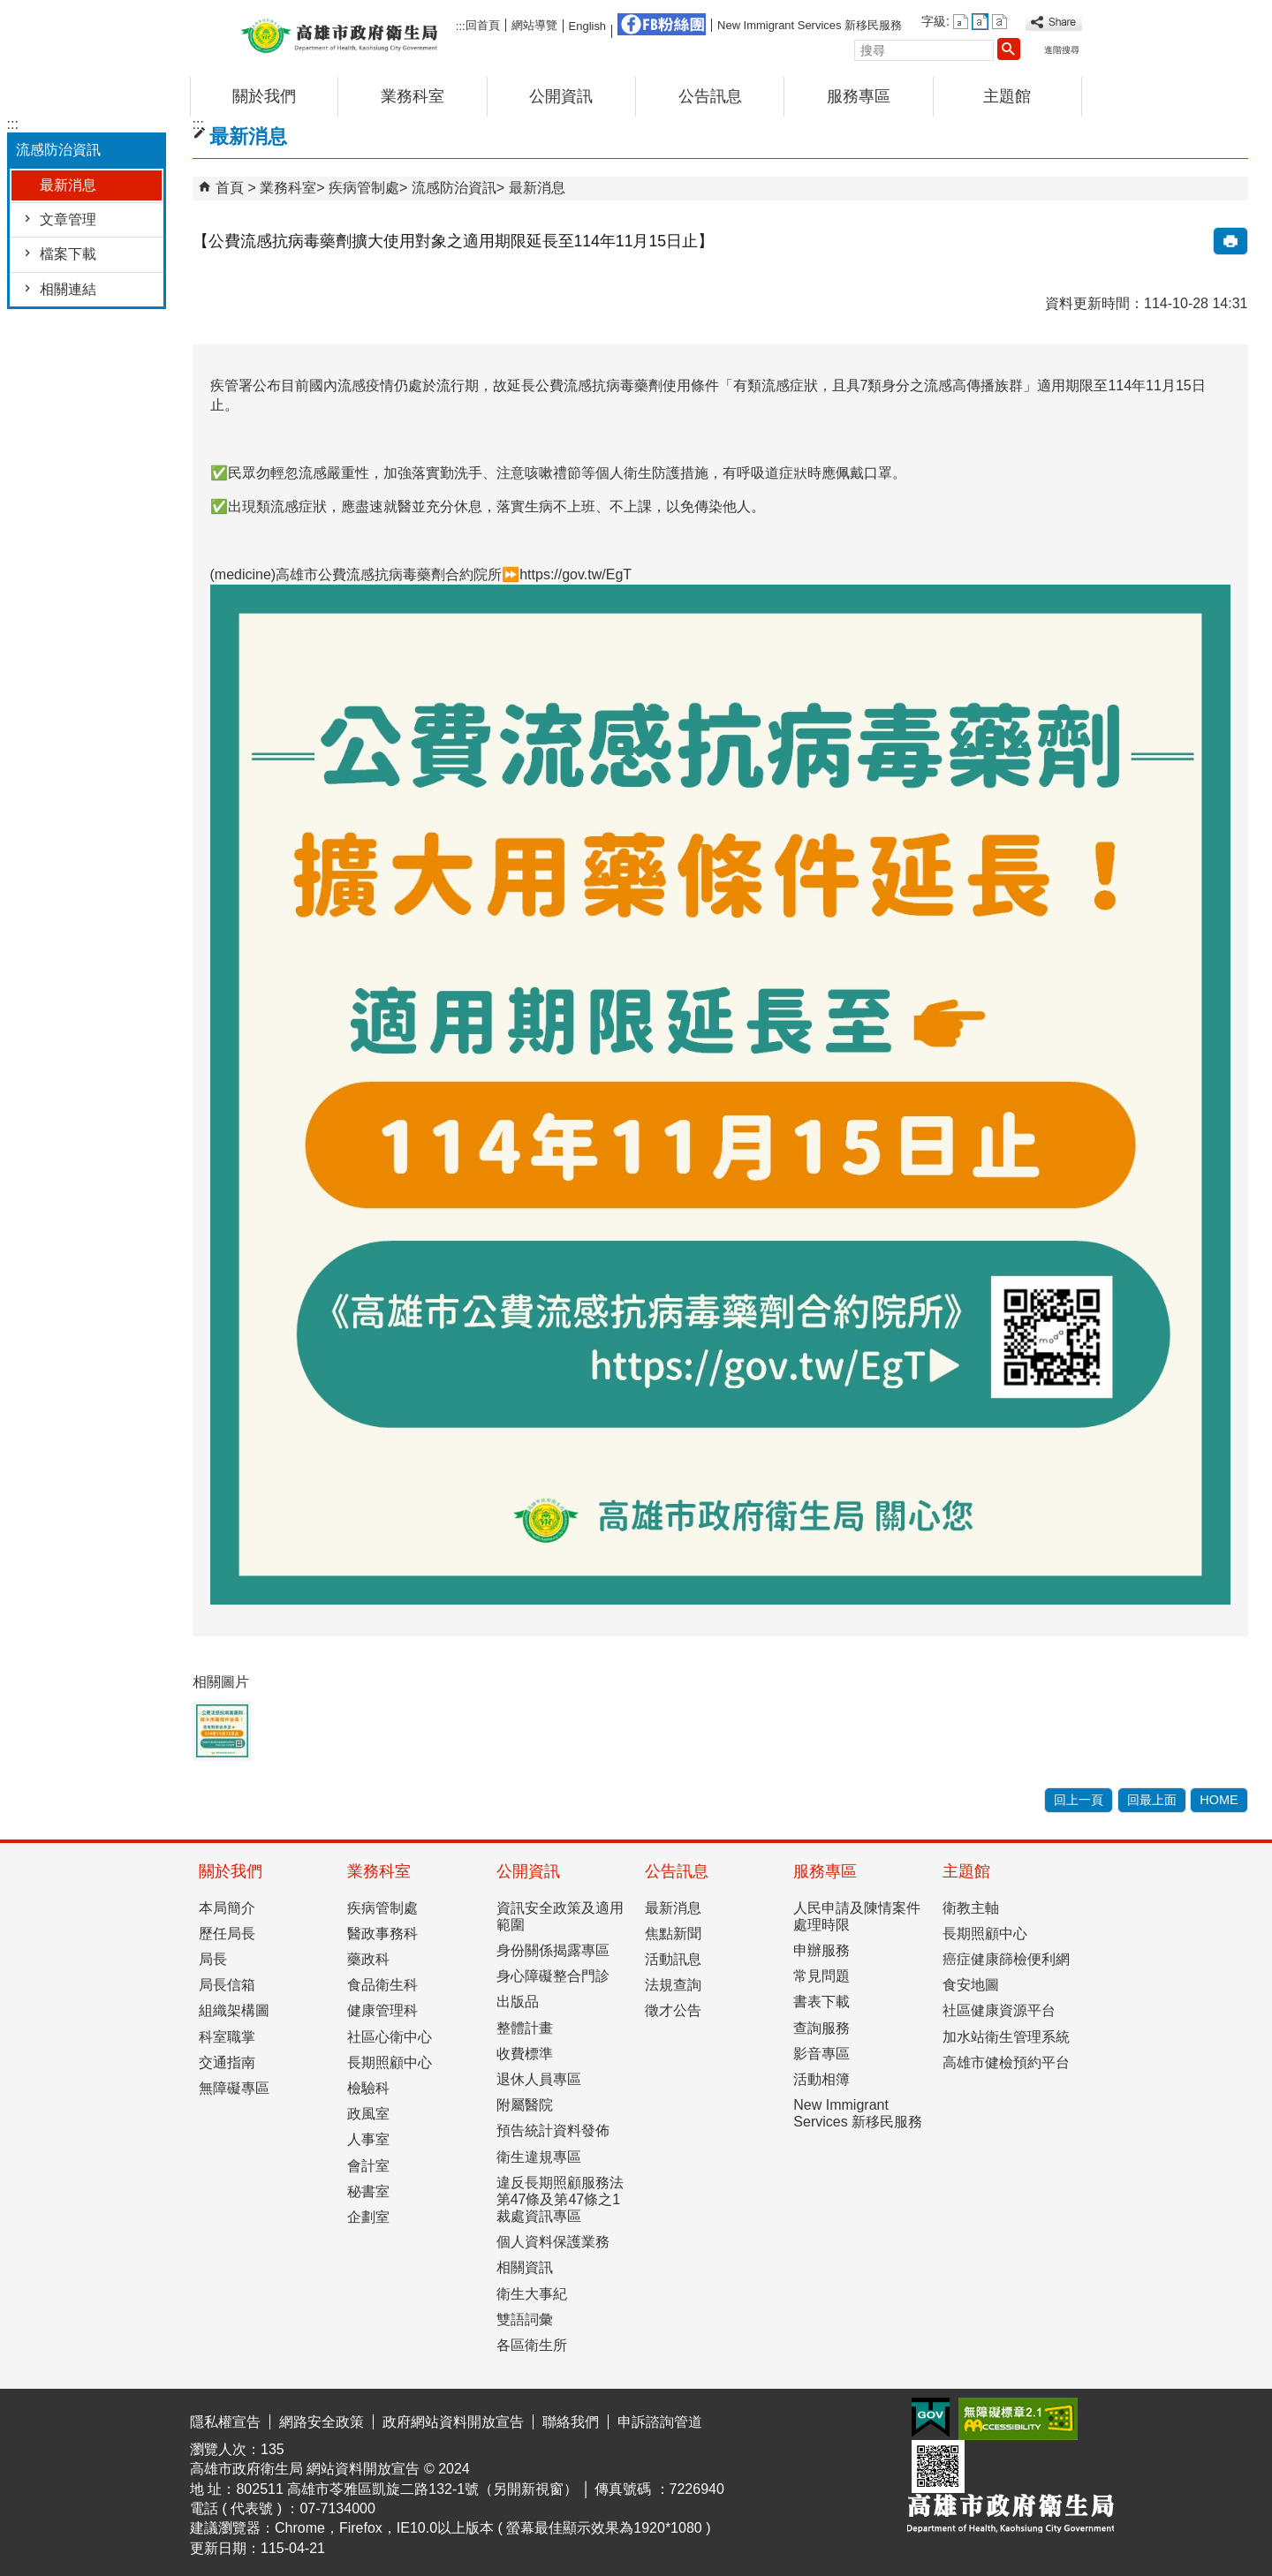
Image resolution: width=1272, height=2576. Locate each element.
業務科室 (412, 96)
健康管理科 (382, 2010)
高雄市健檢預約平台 (1006, 2062)
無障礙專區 (234, 2088)
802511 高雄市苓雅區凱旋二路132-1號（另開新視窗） (407, 2489)
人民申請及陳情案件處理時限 (856, 1916)
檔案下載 (68, 253)
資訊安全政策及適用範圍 (560, 1916)
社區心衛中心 (389, 2036)
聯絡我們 (570, 2421)
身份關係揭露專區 (553, 1950)
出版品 (517, 2001)
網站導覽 (534, 25)
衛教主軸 (971, 1907)
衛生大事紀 (531, 2293)
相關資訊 (524, 2267)
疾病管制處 (364, 187)
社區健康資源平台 (999, 2010)
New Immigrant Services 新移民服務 (809, 25)
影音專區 (821, 2053)
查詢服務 (821, 2028)
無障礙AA (1018, 2419)
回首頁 (483, 25)
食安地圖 (971, 1984)
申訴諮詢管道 (659, 2421)
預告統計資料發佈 (553, 2130)
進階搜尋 (1061, 50)
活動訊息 (673, 1959)
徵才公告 (673, 2010)
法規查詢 (673, 1984)
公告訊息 (710, 96)
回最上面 (1152, 1800)
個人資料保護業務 (553, 2241)
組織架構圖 (234, 2010)
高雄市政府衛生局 (339, 34)
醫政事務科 (382, 1933)
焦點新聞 (673, 1933)
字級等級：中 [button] (980, 21)
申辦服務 (821, 1950)
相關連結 (68, 289)
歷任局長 (227, 1933)
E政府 (931, 2417)
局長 (213, 1959)
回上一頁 (1078, 1800)
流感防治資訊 (454, 187)
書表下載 (821, 2001)
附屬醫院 (524, 2104)
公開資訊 (561, 96)
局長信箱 (227, 1984)
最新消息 (68, 185)
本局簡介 (227, 1907)
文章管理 (68, 219)
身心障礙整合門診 (553, 1975)
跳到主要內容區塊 (9, 13)
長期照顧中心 (389, 2062)
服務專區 (858, 96)
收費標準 (524, 2053)
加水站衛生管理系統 (1006, 2036)
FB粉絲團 (661, 24)
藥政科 (368, 1959)
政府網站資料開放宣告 (453, 2421)
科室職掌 (227, 2036)
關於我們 (264, 96)
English (587, 26)
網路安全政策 (321, 2421)
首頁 (230, 187)
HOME (1219, 1800)
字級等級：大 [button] (999, 21)
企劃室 (368, 2217)
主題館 (1007, 96)
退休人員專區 (538, 2079)
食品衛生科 (382, 1984)
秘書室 (368, 2191)
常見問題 (821, 1975)
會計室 (368, 2165)
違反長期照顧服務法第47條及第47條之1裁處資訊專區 (560, 2199)
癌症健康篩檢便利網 (1006, 1959)
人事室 (368, 2139)
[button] (1008, 48)
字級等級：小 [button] (960, 21)
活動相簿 (821, 2079)
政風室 (368, 2113)
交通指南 (227, 2062)
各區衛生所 (531, 2345)
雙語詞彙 (524, 2319)
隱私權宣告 (225, 2421)
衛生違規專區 (538, 2156)
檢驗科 (368, 2088)
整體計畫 (524, 2028)
